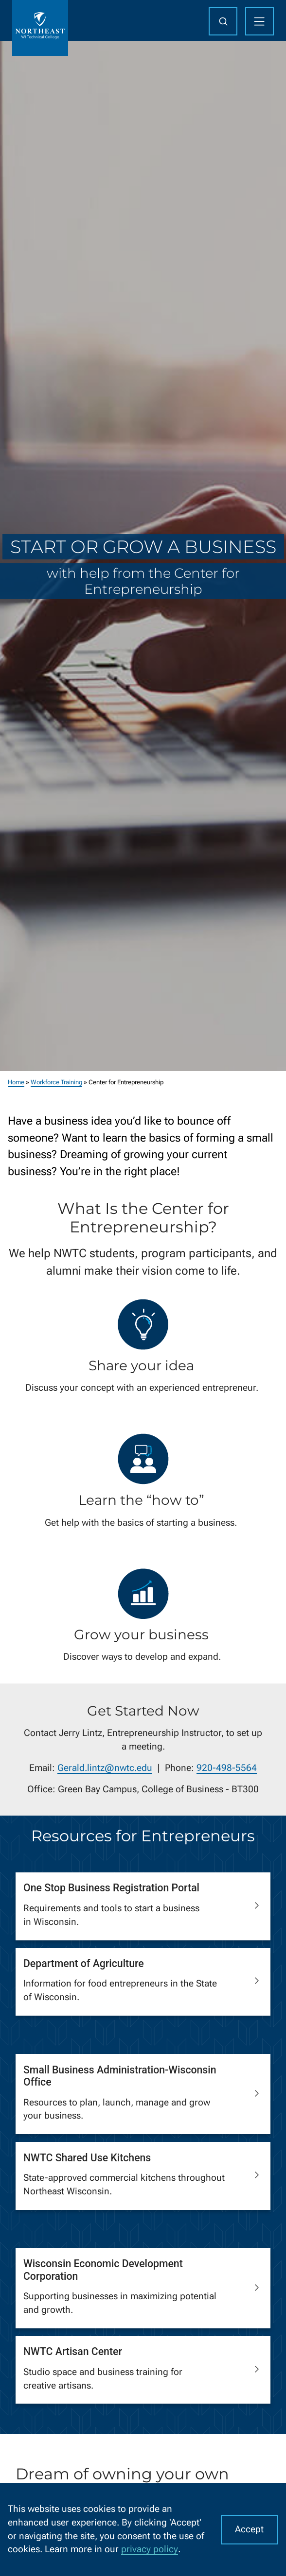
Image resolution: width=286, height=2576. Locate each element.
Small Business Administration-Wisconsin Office (119, 2075)
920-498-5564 (227, 1767)
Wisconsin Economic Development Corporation (103, 2269)
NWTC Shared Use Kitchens (87, 2157)
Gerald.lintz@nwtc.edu (104, 1767)
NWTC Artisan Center (72, 2351)
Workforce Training (56, 1082)
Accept (249, 2529)
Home (16, 1082)
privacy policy (149, 2549)
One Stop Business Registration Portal (111, 1888)
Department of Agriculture (83, 1963)
